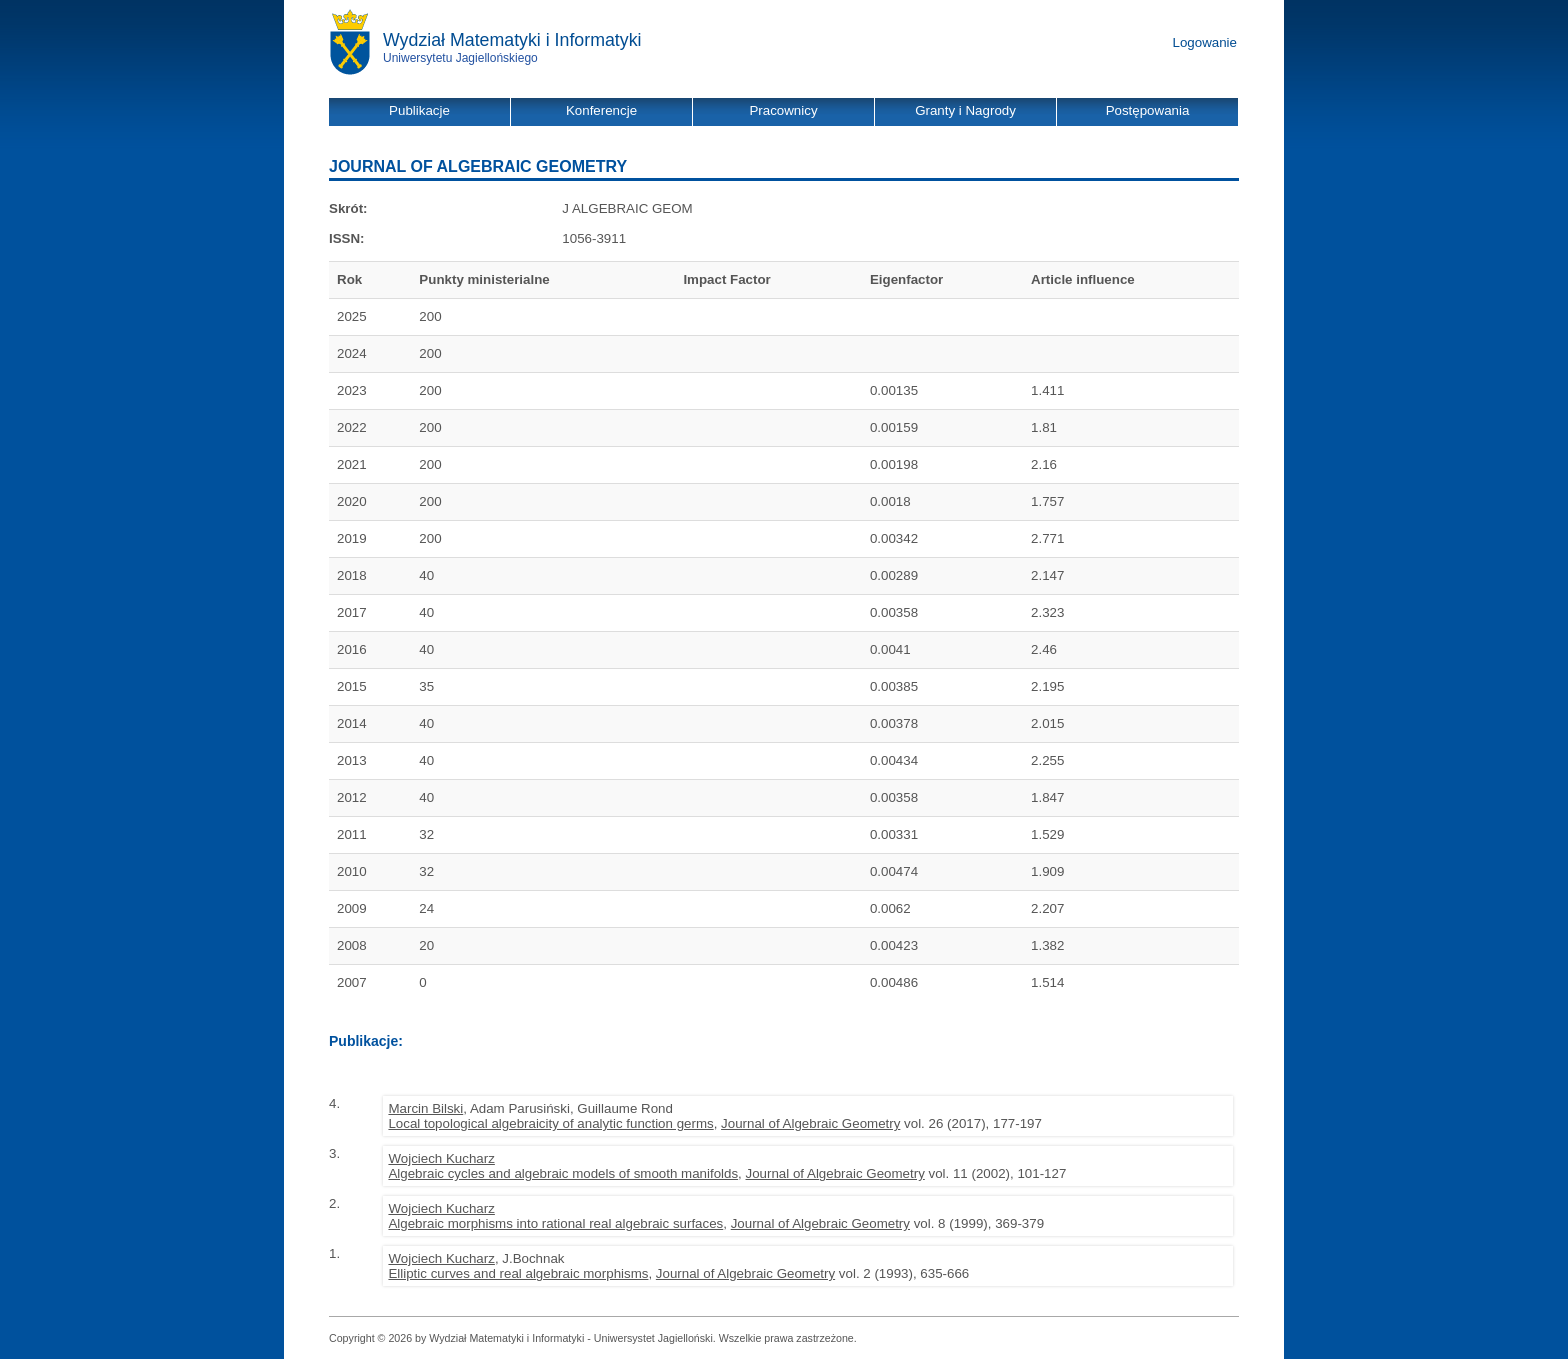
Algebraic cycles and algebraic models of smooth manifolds (563, 1173)
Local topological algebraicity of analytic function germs (550, 1123)
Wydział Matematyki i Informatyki (512, 40)
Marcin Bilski (425, 1108)
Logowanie (1205, 42)
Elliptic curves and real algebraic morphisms (518, 1273)
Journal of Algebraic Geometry (810, 1123)
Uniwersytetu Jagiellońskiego (460, 58)
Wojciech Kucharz (441, 1158)
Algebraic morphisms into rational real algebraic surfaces (555, 1223)
